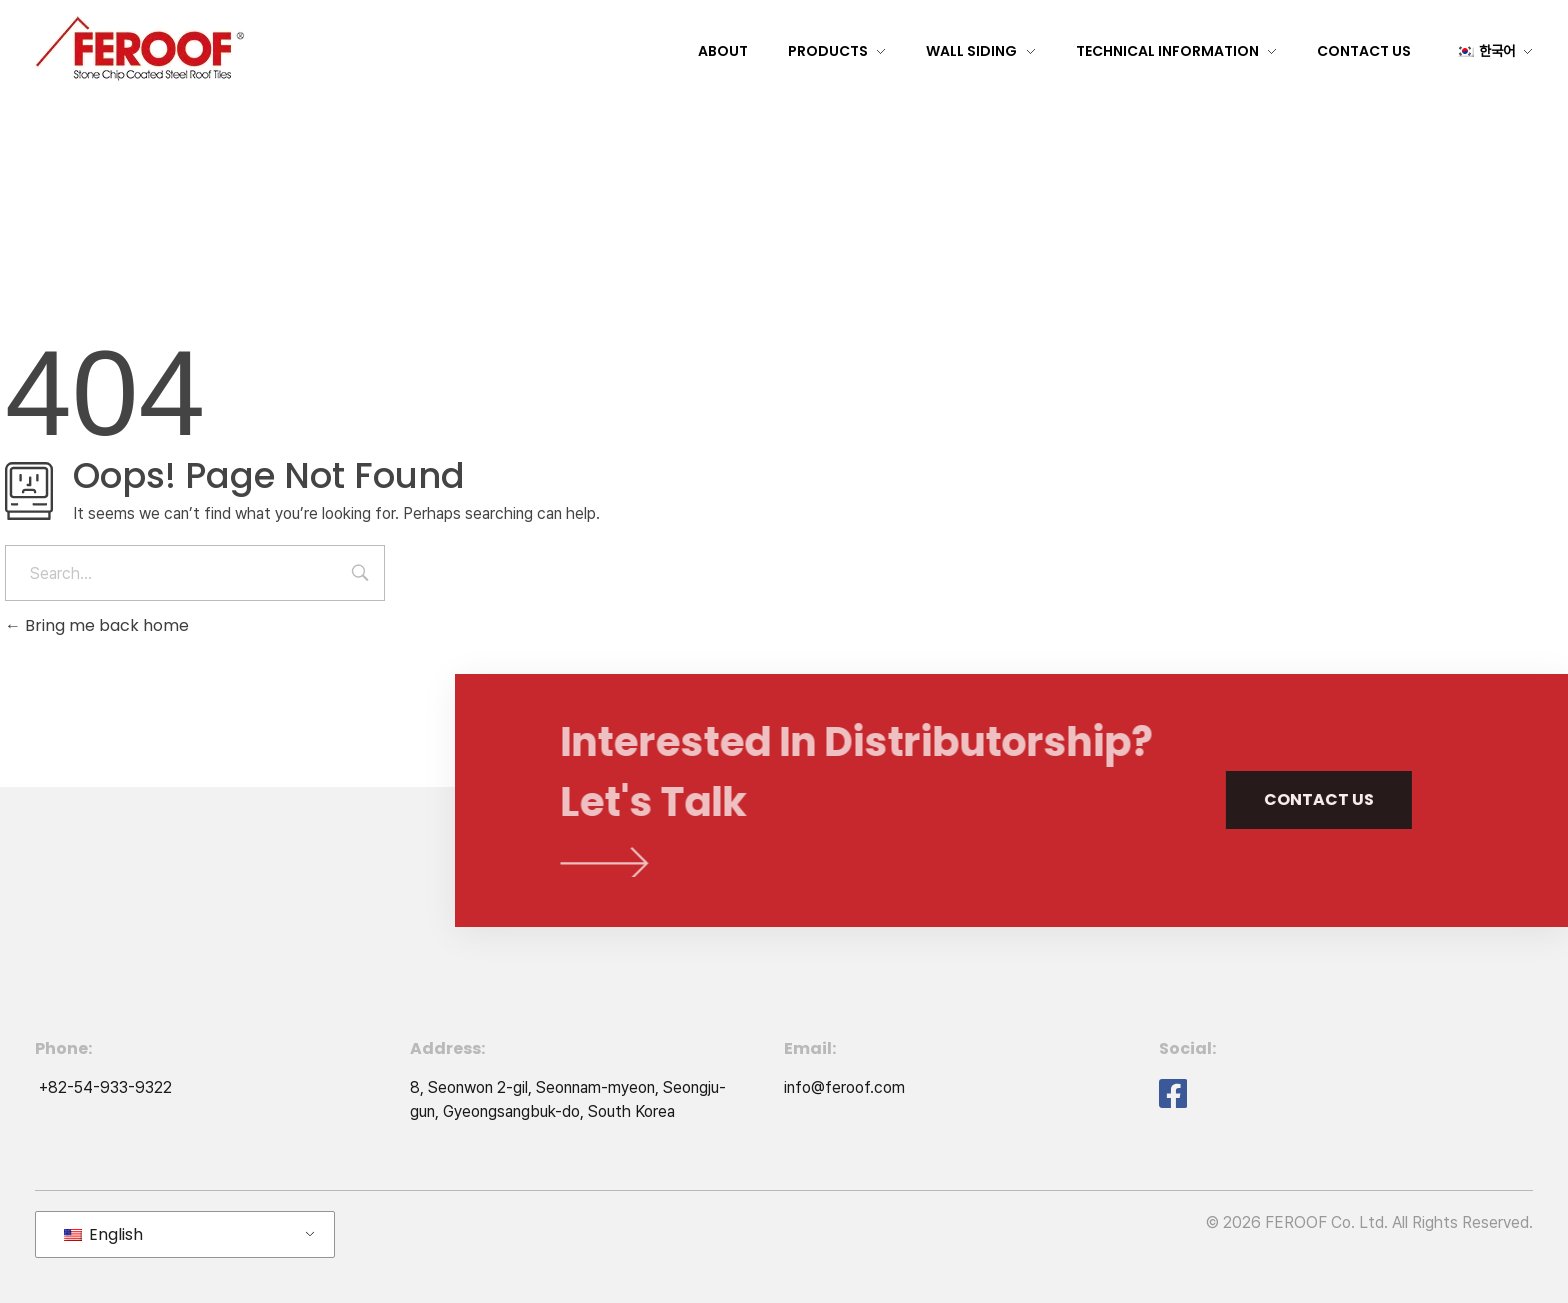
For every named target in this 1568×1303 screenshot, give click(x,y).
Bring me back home (97, 625)
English (103, 1234)
